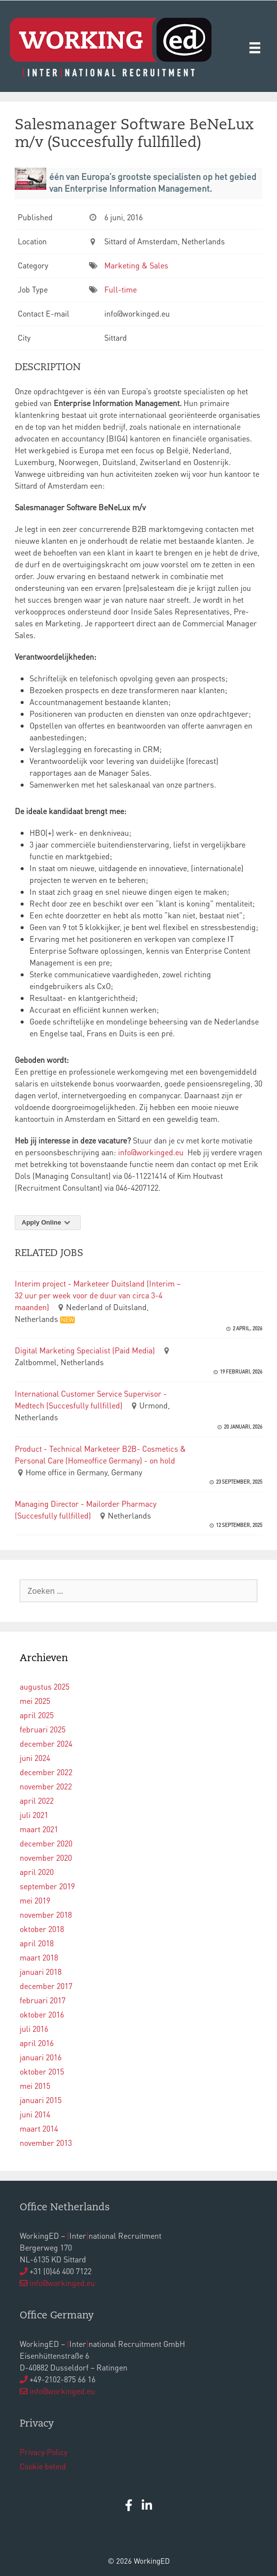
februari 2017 (42, 2000)
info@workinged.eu (151, 1152)
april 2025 (37, 1715)
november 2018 (46, 1914)
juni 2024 (35, 1758)
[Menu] (255, 47)
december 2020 (46, 1843)
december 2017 (46, 1986)
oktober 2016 (42, 2014)
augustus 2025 (44, 1686)
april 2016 (37, 2043)
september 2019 (47, 1886)
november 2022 (46, 1786)
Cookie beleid (43, 2466)
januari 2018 (41, 1971)
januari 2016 (41, 2057)
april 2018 (37, 1943)
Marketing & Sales (136, 265)
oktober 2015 (42, 2071)
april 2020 (37, 1872)
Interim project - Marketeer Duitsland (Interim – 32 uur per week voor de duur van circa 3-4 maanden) (98, 1295)
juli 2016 (34, 2028)
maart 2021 (39, 1829)
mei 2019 (35, 1900)
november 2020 (46, 1857)
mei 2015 (35, 2085)
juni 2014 (35, 2114)
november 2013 (46, 2142)
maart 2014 (39, 2128)
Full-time (120, 289)
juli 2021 (34, 1815)
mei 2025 (35, 1701)
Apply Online (48, 1222)
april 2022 (37, 1800)
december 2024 (46, 1743)
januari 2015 (41, 2100)
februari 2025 (42, 1729)
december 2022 (46, 1772)
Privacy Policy (43, 2452)
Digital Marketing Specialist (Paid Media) (85, 1350)
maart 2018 (39, 1957)
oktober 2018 (42, 1929)
